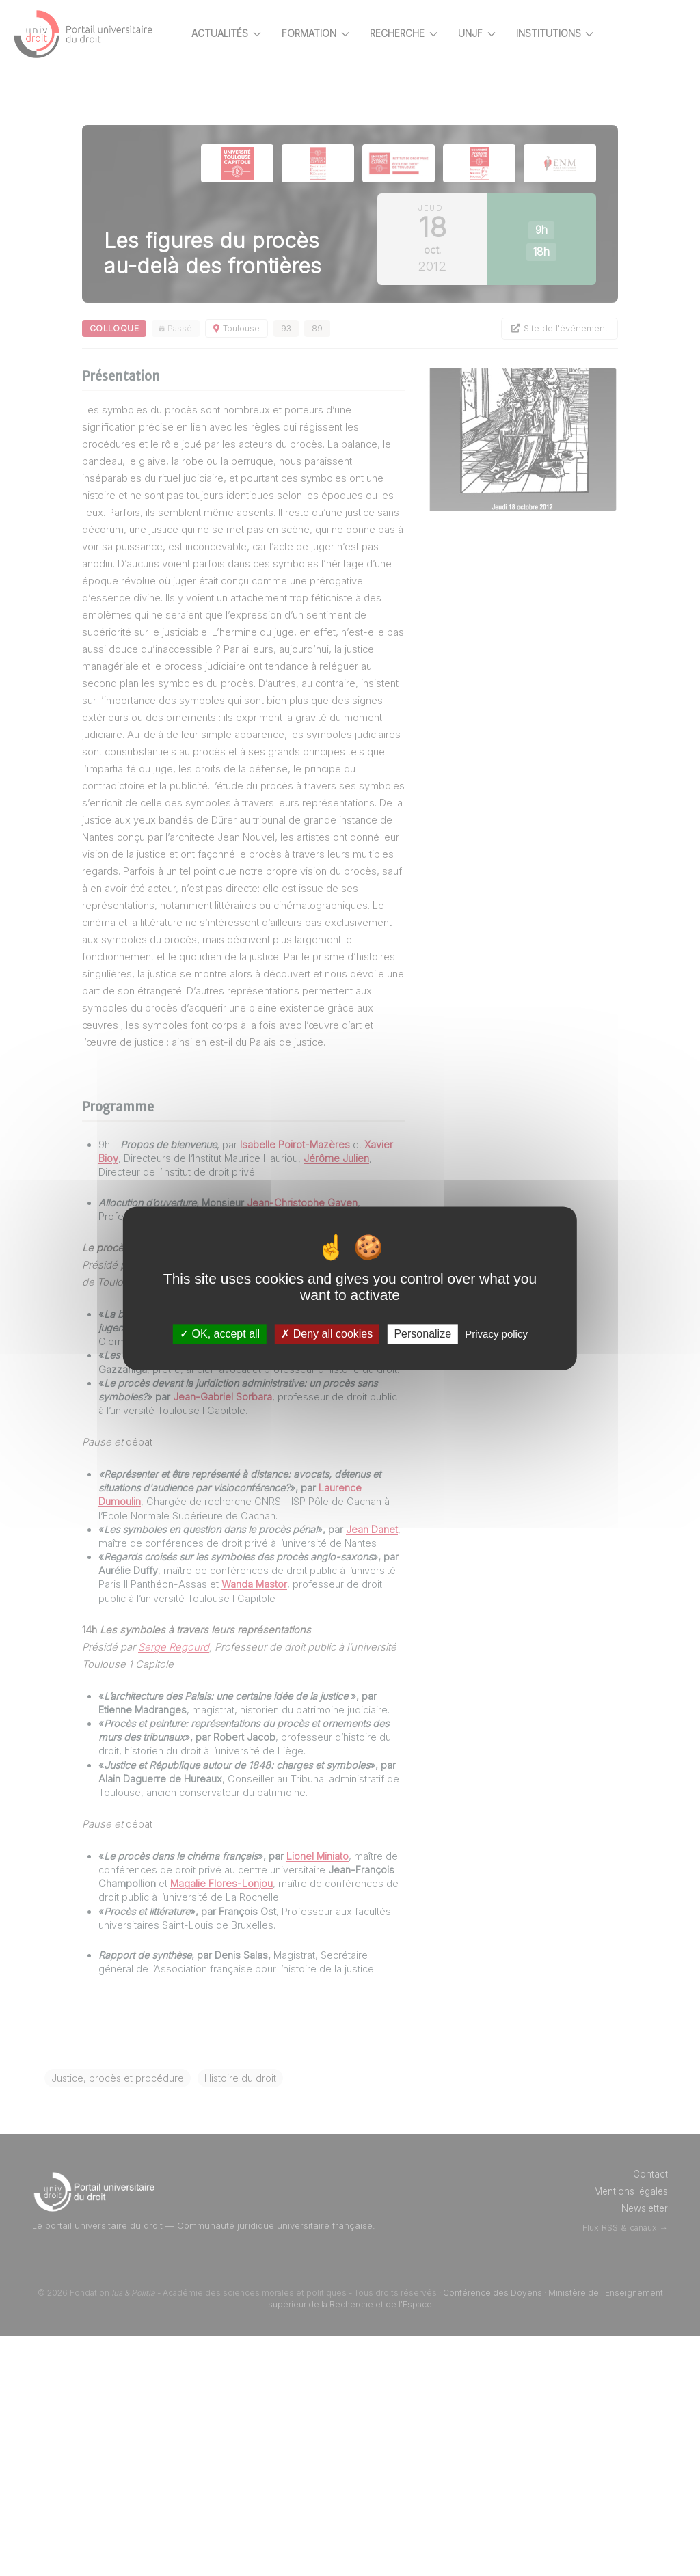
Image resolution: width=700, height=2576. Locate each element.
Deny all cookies (327, 1334)
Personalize (422, 1334)
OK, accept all (220, 1334)
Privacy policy (496, 1334)
